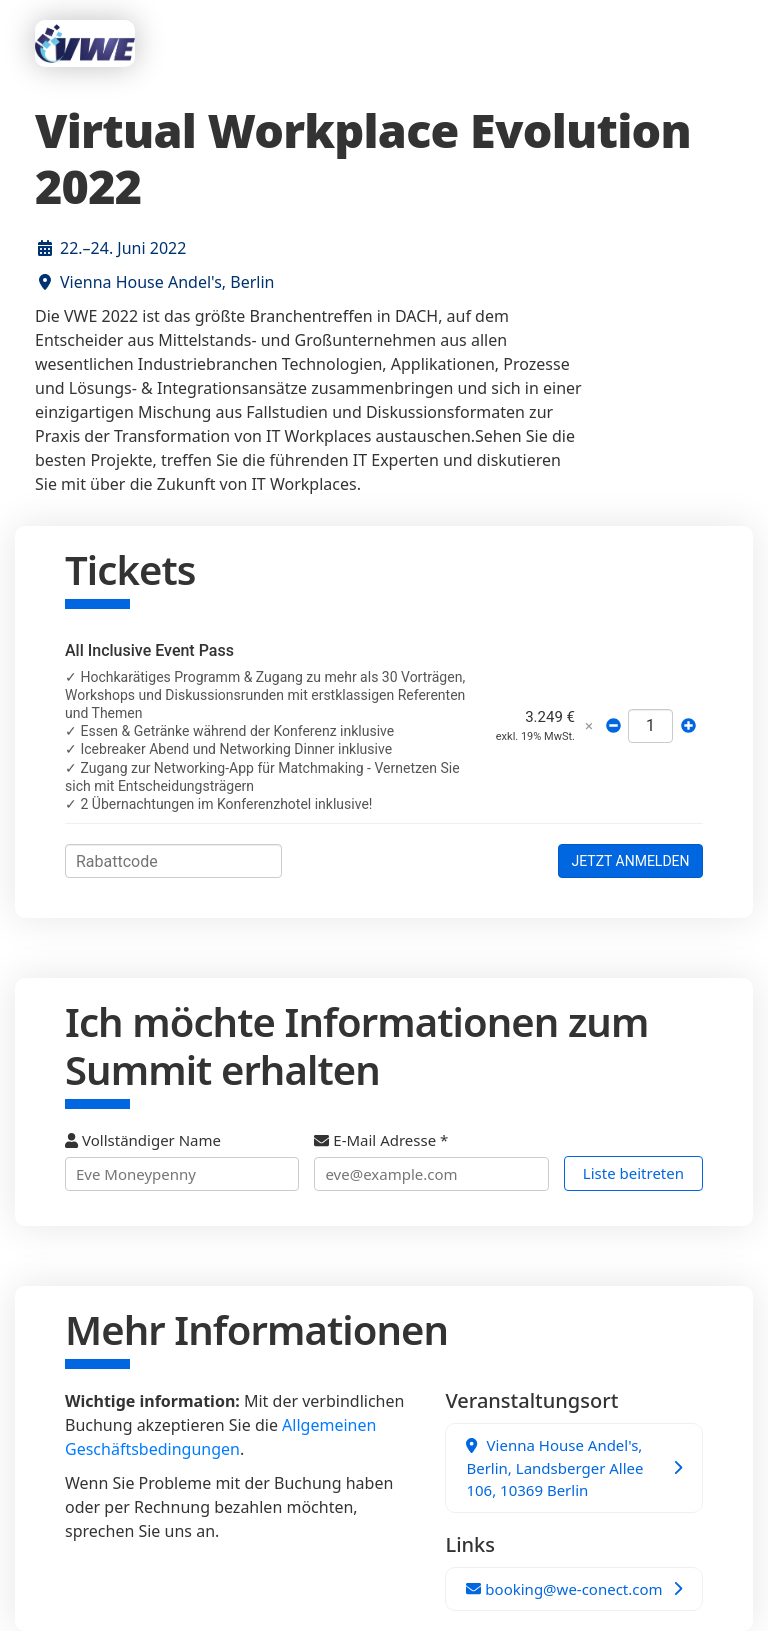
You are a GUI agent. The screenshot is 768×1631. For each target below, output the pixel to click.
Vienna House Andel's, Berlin (167, 282)
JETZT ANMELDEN (630, 861)
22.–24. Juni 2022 (123, 248)
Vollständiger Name (182, 1160)
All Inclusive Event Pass (149, 650)
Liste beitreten (633, 1173)
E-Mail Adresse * (431, 1160)
